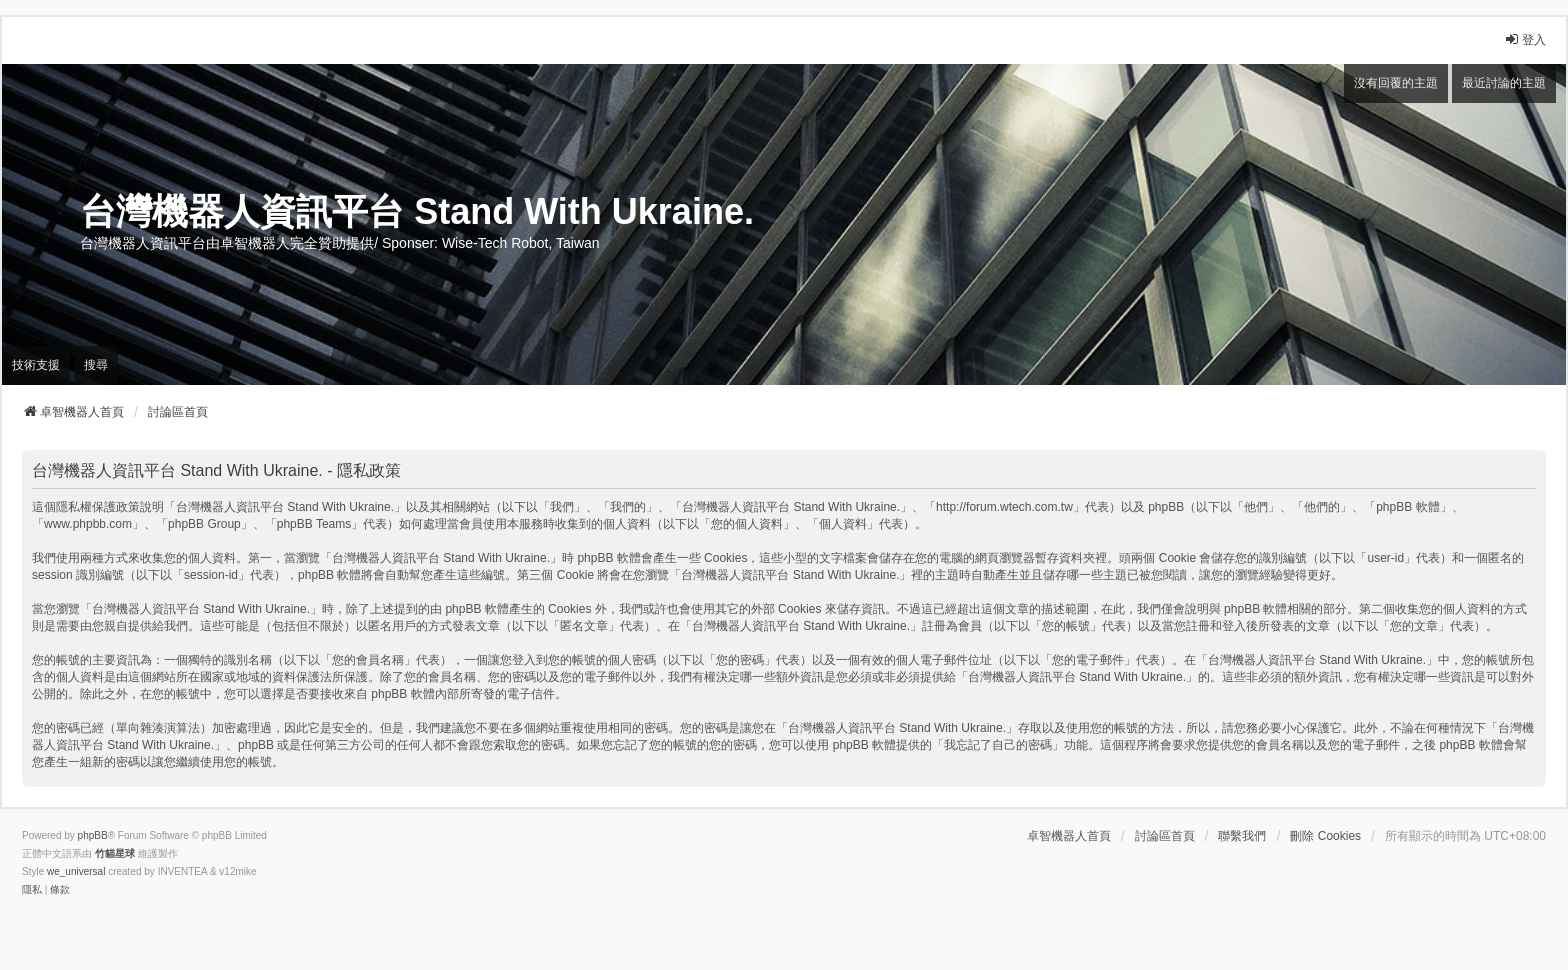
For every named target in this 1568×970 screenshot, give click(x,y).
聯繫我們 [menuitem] (1242, 836)
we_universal (76, 871)
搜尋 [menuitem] (96, 365)
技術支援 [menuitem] (36, 365)
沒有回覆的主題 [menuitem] (1396, 83)
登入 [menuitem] (1525, 39)
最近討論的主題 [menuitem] (1504, 83)
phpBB (93, 835)
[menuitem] (32, 890)
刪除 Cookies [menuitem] (1325, 836)
